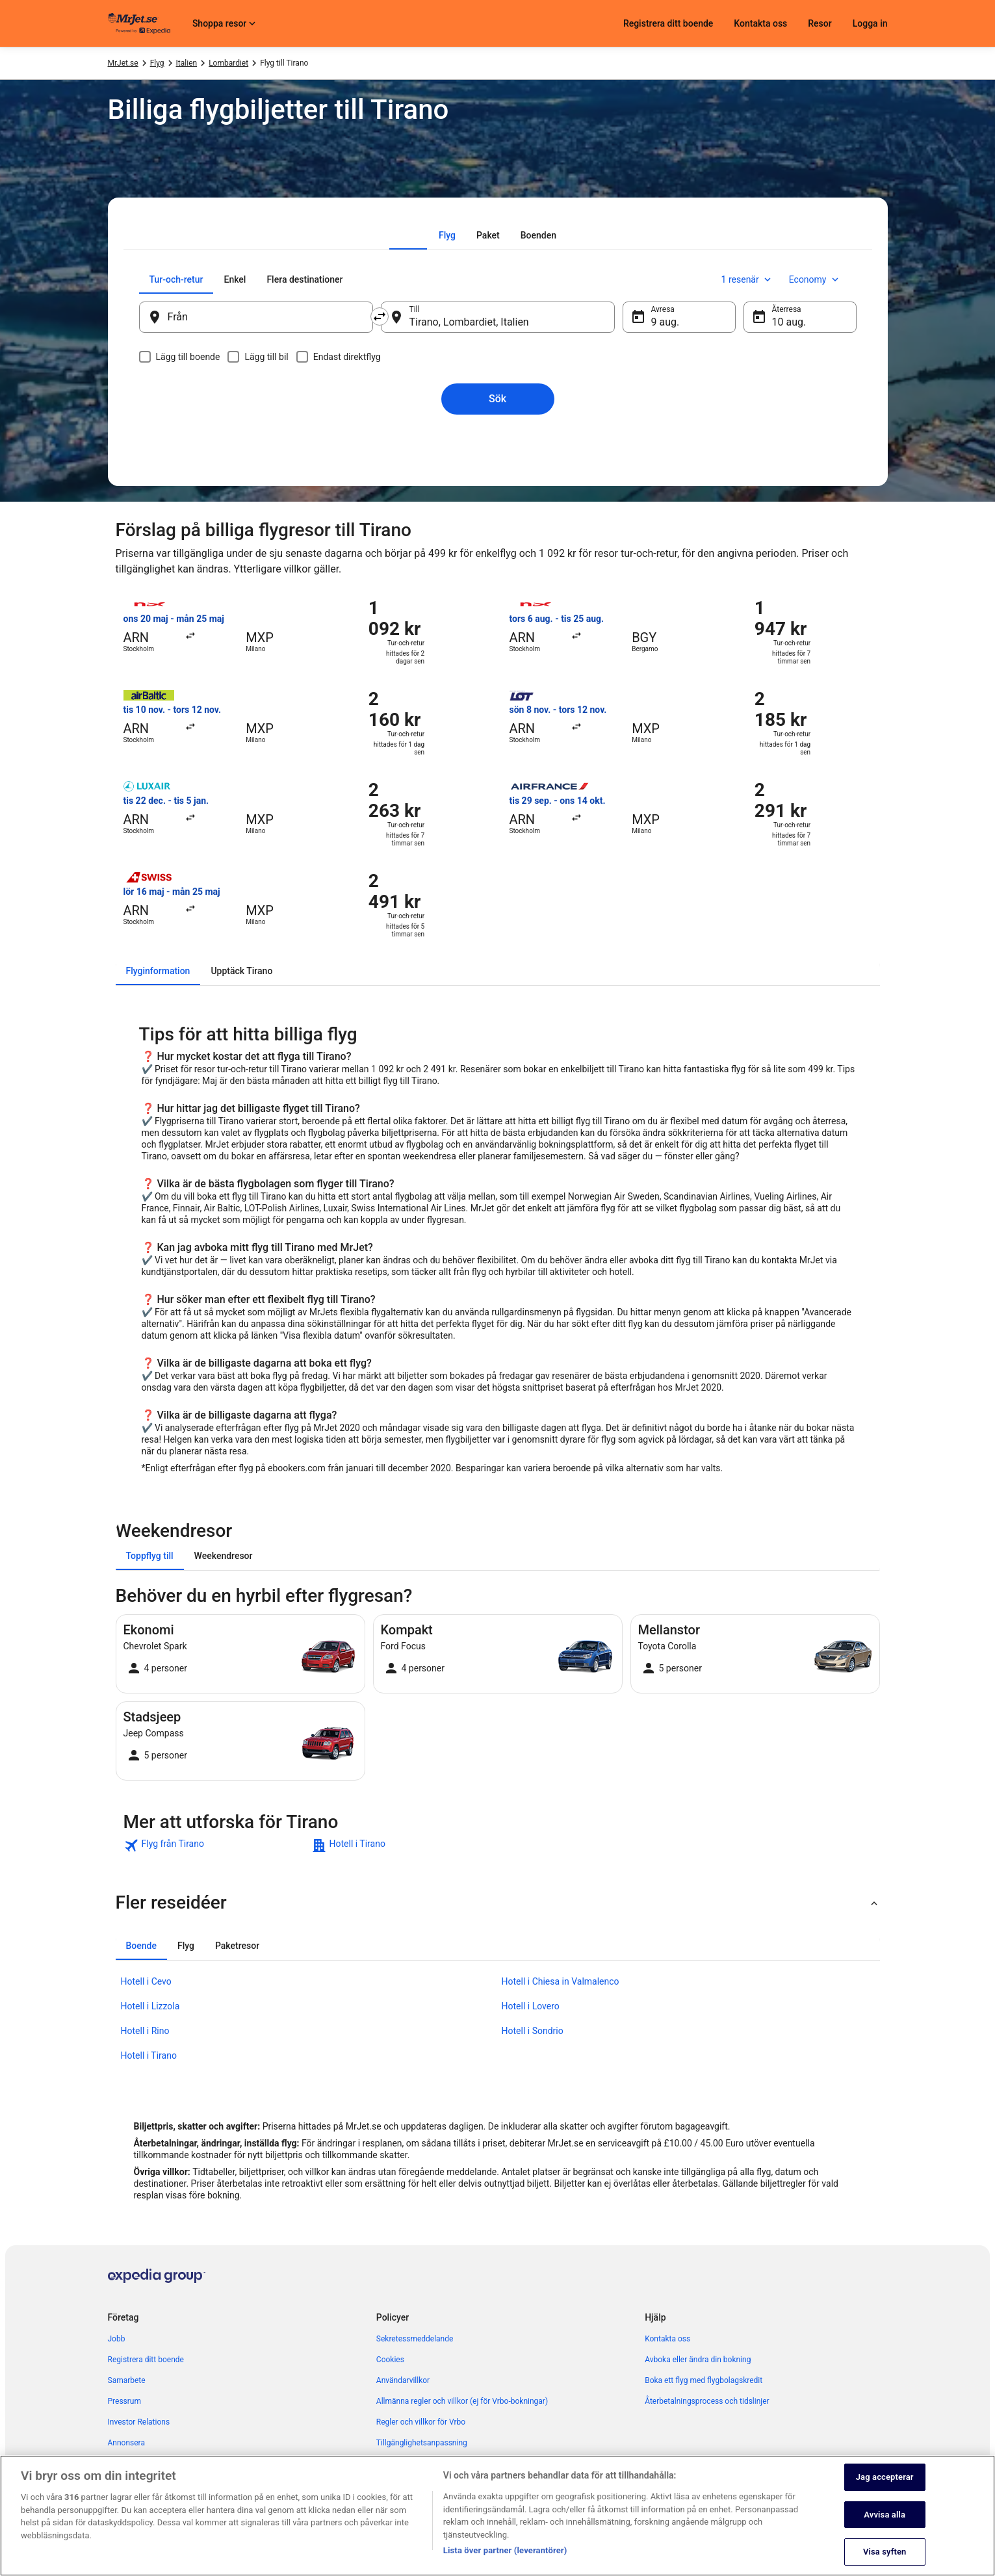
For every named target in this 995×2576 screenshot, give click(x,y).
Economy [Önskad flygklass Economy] (815, 279)
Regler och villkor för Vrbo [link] (420, 2422)
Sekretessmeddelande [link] (415, 2338)
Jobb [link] (116, 2338)
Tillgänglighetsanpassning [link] (421, 2442)
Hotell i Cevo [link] (146, 1981)
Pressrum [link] (124, 2401)
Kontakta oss (760, 23)
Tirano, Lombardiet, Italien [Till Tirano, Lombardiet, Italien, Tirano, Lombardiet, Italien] (469, 322)
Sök (497, 399)
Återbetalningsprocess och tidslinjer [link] (707, 2401)
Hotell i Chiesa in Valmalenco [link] (560, 1981)
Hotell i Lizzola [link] (150, 2006)
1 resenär (747, 279)
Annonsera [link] (126, 2442)
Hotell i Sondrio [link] (532, 2031)
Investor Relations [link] (139, 2422)
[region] (497, 2515)
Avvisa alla (884, 2514)
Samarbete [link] (127, 2380)
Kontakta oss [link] (667, 2338)
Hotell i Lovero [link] (531, 2006)
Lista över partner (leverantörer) (505, 2550)
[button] (498, 1903)
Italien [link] (187, 63)
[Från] (256, 317)
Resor (819, 23)
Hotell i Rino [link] (145, 2031)
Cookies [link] (390, 2359)
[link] (216, 1845)
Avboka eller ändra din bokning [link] (698, 2359)
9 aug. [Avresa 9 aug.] (665, 322)
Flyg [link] (157, 63)
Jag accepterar (885, 2477)
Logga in (870, 23)
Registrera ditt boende (668, 23)
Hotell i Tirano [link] (149, 2055)
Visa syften (885, 2552)
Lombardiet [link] (228, 63)
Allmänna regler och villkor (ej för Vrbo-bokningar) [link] (462, 2401)
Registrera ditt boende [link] (146, 2359)
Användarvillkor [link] (403, 2380)
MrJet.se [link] (123, 63)
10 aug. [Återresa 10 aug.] (789, 322)
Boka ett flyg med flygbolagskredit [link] (703, 2380)
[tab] (447, 235)
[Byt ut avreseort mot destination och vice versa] (379, 316)
